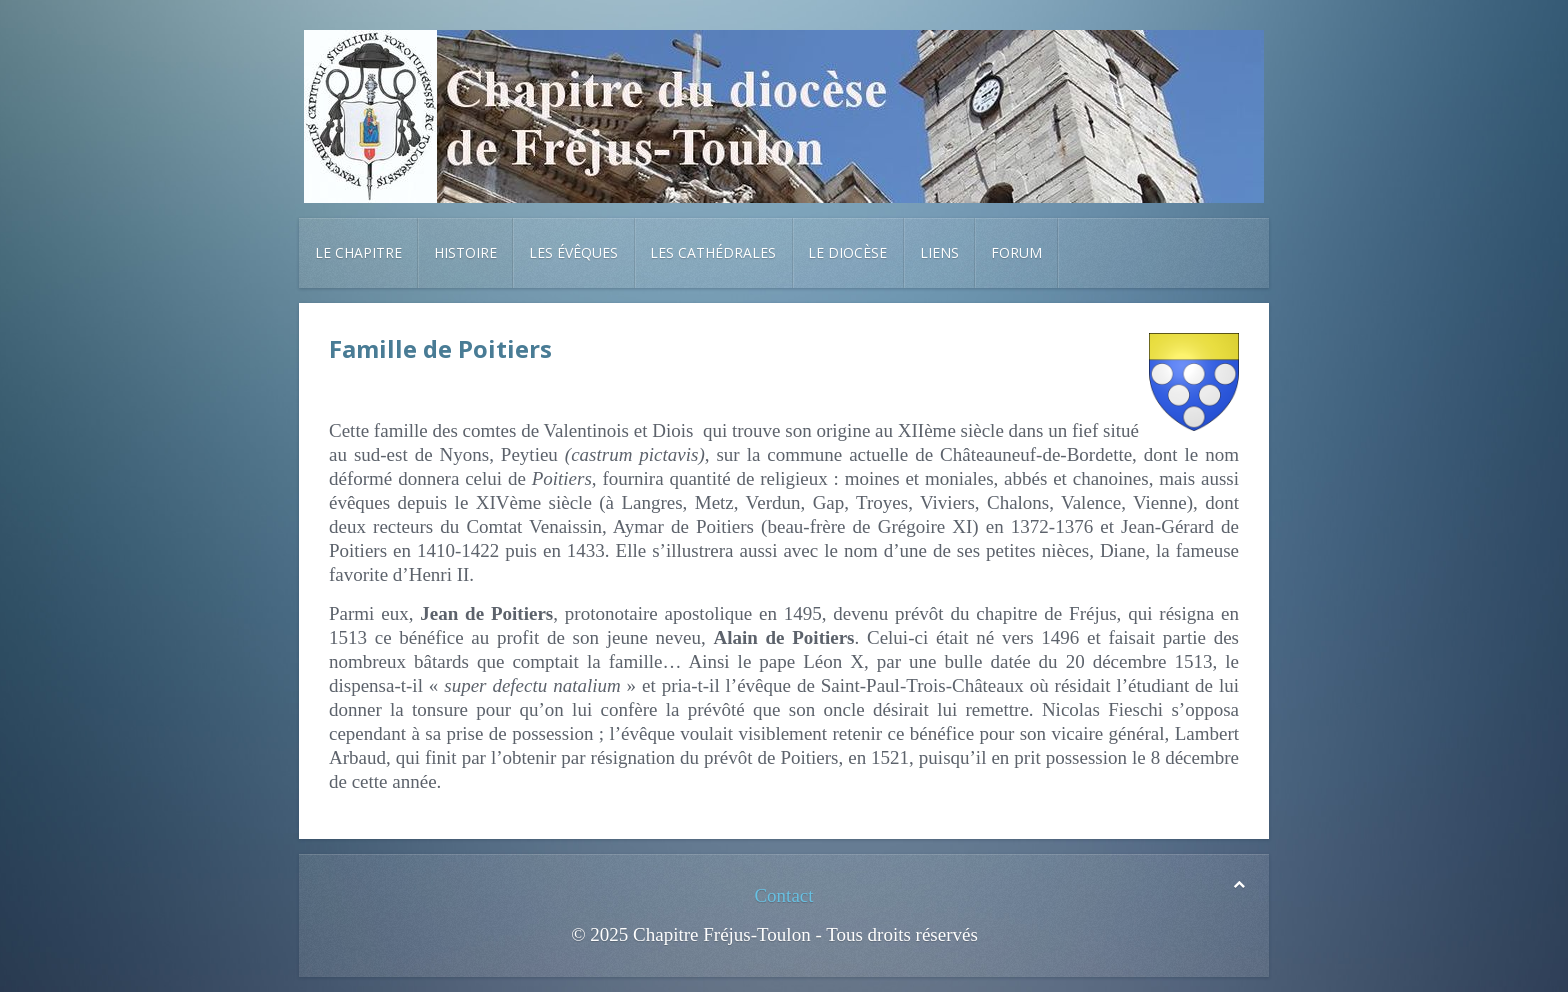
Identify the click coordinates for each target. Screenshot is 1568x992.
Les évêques (573, 252)
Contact (783, 895)
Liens (939, 252)
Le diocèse (847, 252)
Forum (1016, 252)
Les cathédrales (713, 252)
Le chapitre (358, 252)
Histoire (465, 252)
